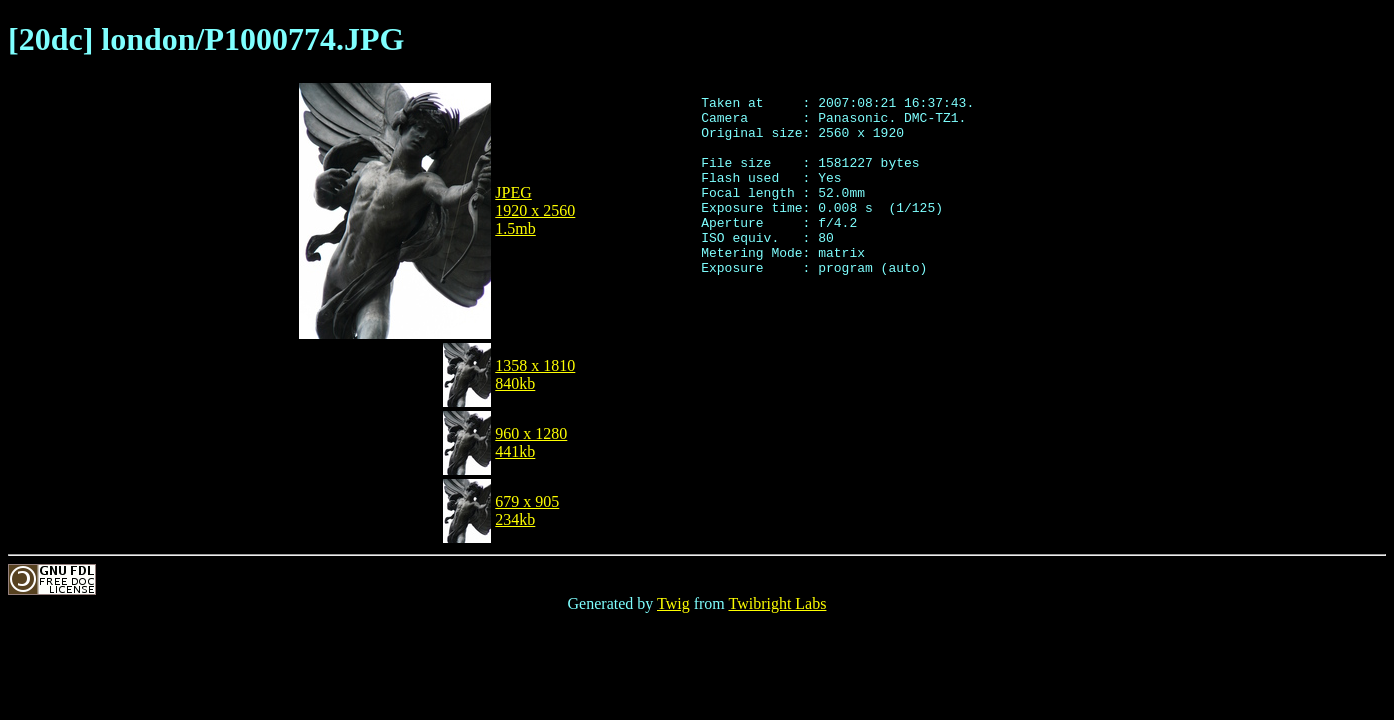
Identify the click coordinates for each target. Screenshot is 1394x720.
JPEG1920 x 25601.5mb (535, 210)
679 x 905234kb (527, 510)
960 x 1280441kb (531, 442)
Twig (673, 603)
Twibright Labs (777, 603)
